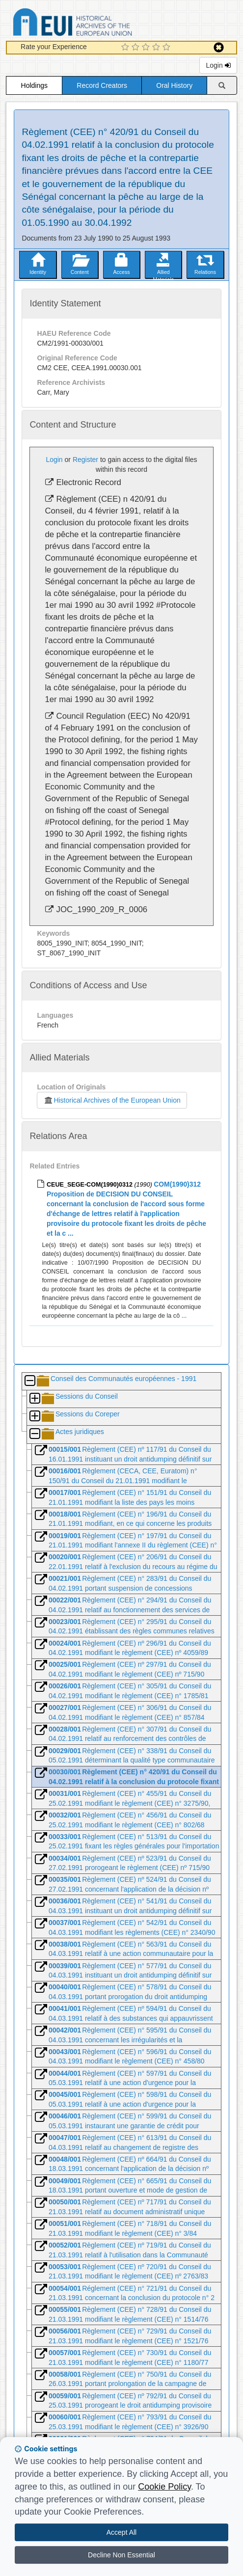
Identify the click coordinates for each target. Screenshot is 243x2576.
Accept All (121, 2532)
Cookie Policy (164, 2487)
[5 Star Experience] (167, 48)
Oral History (174, 85)
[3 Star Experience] (147, 48)
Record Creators (102, 85)
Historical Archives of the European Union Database (100, 24)
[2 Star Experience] (137, 48)
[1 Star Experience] (126, 48)
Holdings (34, 85)
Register (85, 459)
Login (218, 65)
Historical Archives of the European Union (111, 1100)
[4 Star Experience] (157, 48)
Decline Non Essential (121, 2555)
